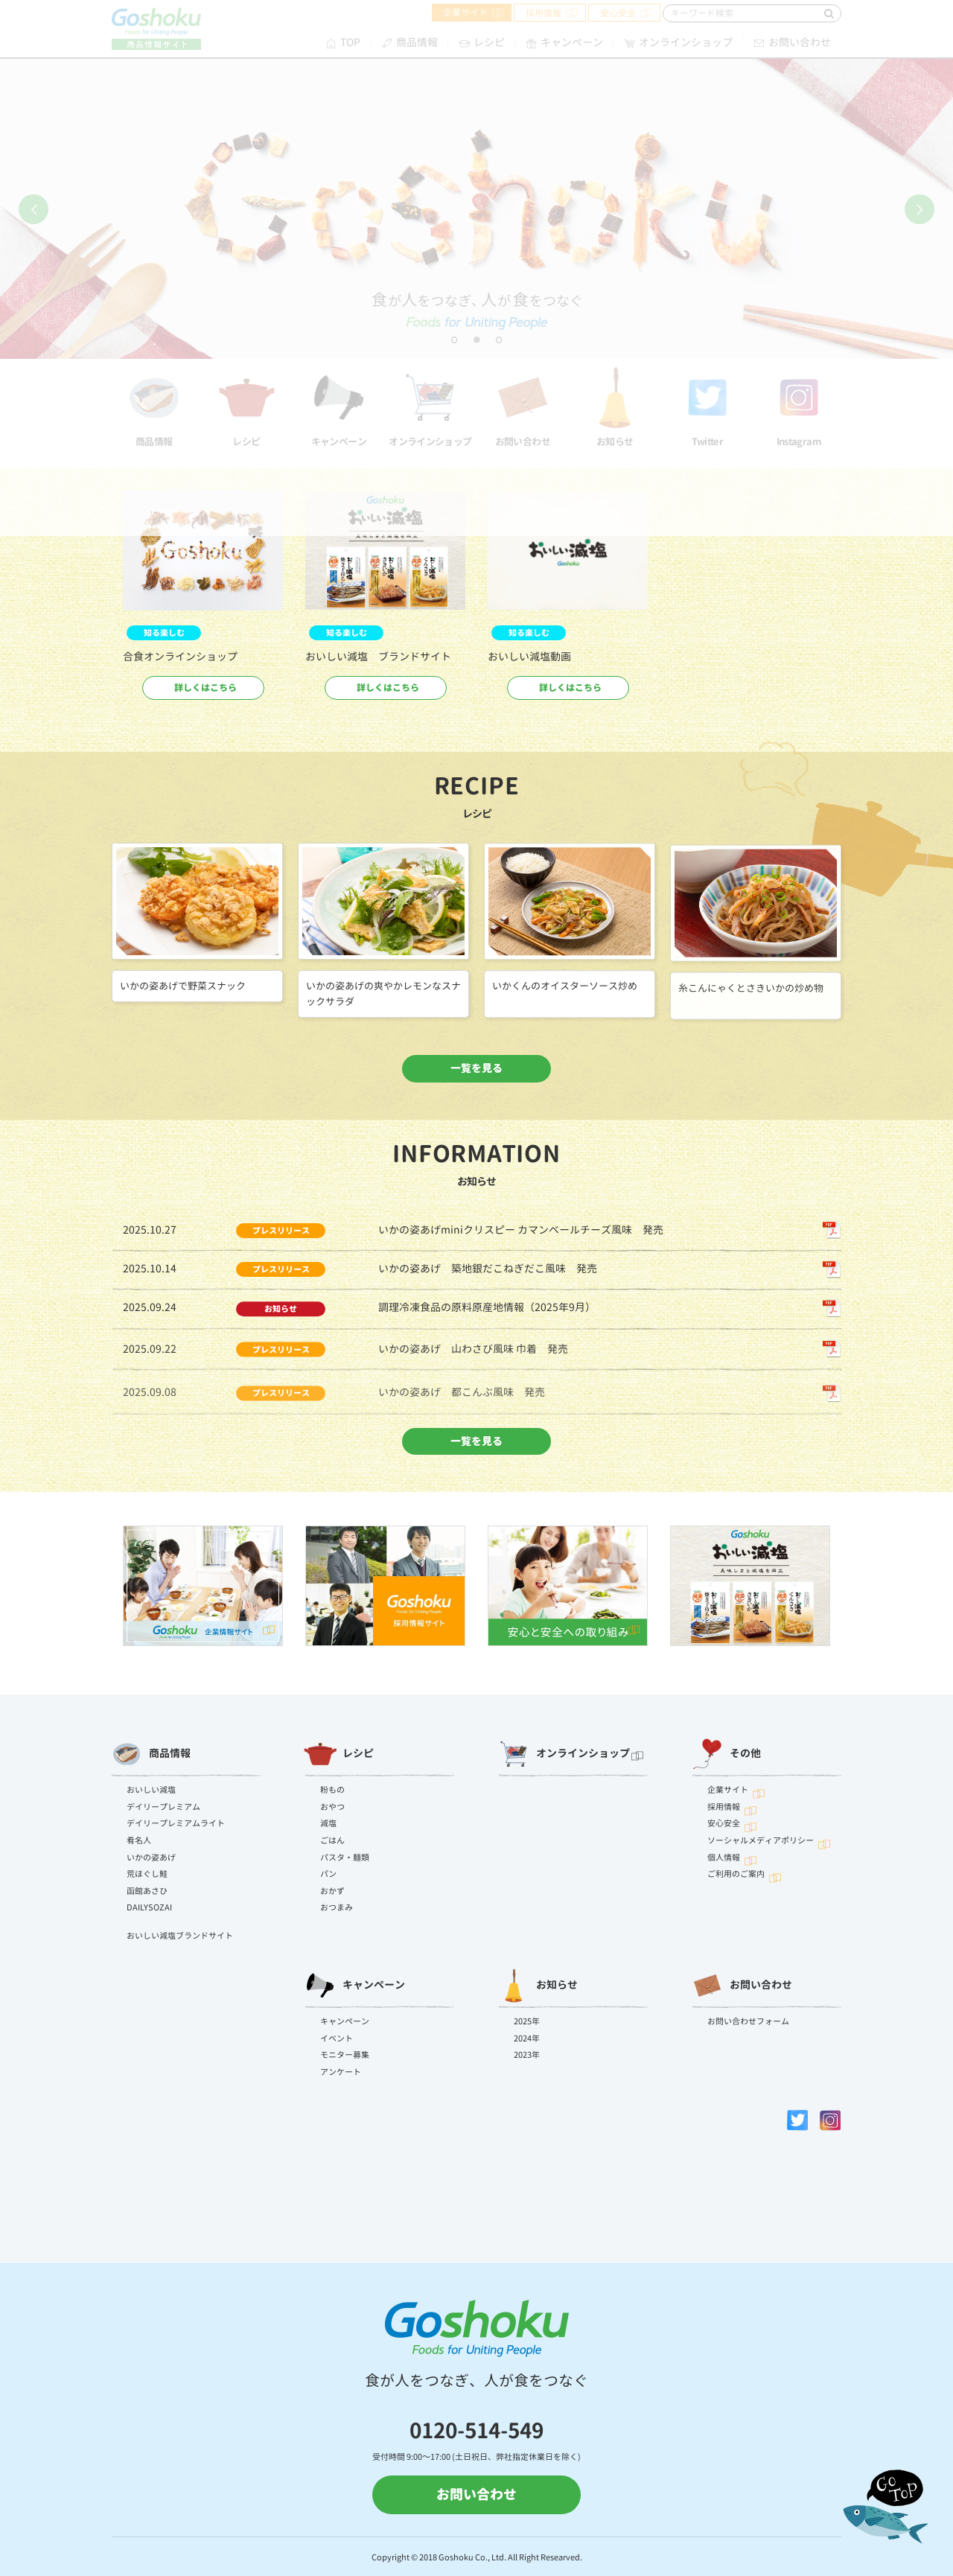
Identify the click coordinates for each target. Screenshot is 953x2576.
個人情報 (723, 1858)
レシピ (339, 1754)
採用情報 (723, 1807)
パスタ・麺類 (344, 1858)
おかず (332, 1891)
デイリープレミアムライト (176, 1823)
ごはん (332, 1840)
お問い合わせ (742, 1985)
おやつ (332, 1807)
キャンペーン (355, 1985)
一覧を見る (476, 1068)
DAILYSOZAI (149, 1907)
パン (328, 1874)
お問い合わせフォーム (748, 2021)
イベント (336, 2038)
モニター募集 (344, 2055)
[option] (203, 603)
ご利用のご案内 (736, 1874)
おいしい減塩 (151, 1790)
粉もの (332, 1790)
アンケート (340, 2072)
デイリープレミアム (163, 1807)
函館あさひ (147, 1891)
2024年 (527, 2038)
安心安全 (723, 1823)
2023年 (527, 2055)
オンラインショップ (564, 1754)
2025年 (527, 2021)
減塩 (328, 1823)
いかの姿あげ (151, 1858)
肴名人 (139, 1840)
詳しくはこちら (205, 687)
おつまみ (336, 1907)
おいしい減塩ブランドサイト (180, 1936)
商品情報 (151, 1754)
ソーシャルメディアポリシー (760, 1840)
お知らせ (538, 1985)
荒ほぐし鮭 (147, 1874)
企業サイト (727, 1790)
